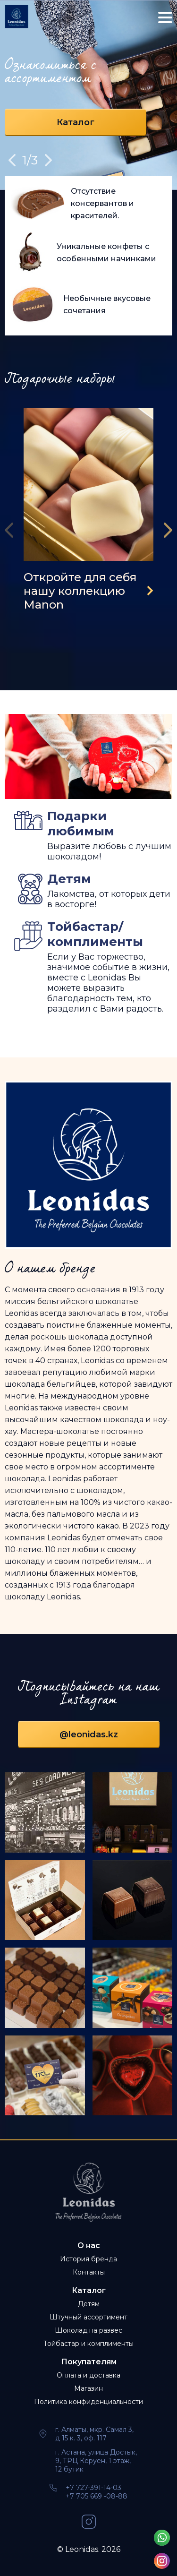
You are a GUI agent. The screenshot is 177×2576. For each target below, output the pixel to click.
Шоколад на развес (88, 2330)
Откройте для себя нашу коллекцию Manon (80, 590)
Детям (89, 2304)
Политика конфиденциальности (88, 2401)
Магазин (88, 2388)
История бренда (88, 2259)
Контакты (89, 2272)
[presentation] (12, 530)
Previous (12, 160)
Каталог (75, 122)
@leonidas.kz (88, 1734)
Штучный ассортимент (88, 2317)
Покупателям (89, 2361)
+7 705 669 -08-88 (96, 2496)
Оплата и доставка (88, 2375)
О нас (88, 2245)
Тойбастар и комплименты (88, 2343)
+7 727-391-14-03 (93, 2487)
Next (48, 160)
